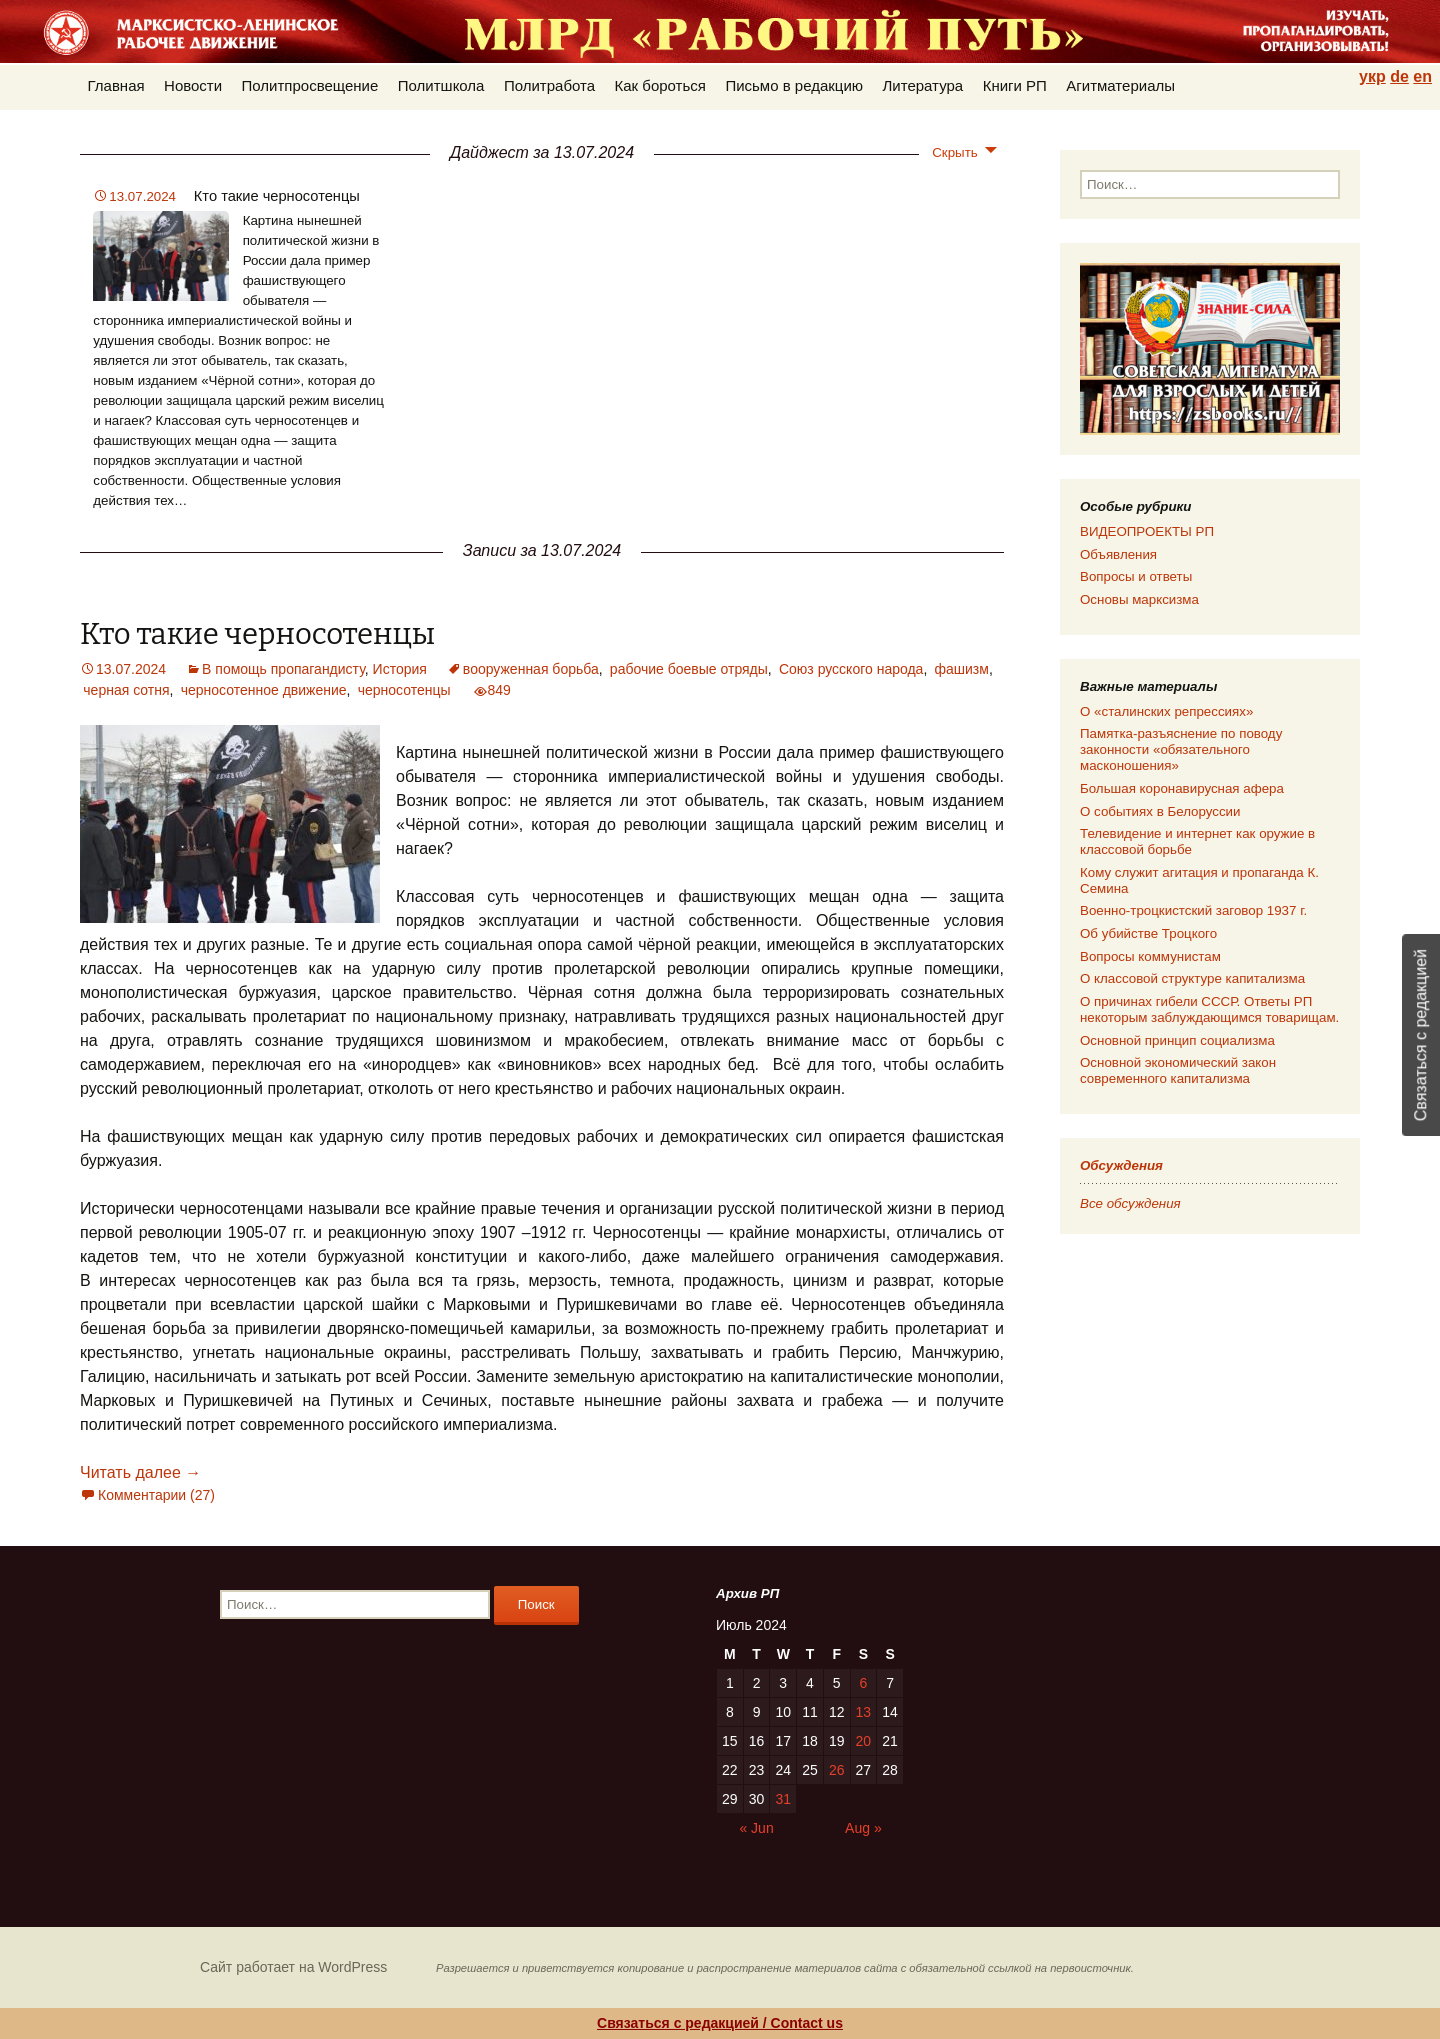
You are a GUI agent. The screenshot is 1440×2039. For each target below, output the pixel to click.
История (400, 669)
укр (1372, 76)
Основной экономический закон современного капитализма (1178, 1070)
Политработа (549, 85)
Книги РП (1015, 85)
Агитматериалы (1120, 85)
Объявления (1118, 554)
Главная (116, 85)
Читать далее (140, 1472)
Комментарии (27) (156, 1495)
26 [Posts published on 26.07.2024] (837, 1770)
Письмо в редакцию (794, 85)
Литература (923, 85)
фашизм (962, 669)
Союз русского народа (851, 669)
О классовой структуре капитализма (1192, 978)
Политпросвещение (310, 85)
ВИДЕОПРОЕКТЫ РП (1147, 531)
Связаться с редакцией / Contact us (720, 2023)
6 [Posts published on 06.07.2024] (863, 1683)
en (1422, 76)
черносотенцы (404, 690)
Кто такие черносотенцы (277, 196)
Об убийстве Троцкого (1148, 933)
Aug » (863, 1828)
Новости (193, 85)
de (1399, 76)
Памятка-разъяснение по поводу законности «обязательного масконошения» (1181, 749)
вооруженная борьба (531, 669)
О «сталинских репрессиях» (1166, 711)
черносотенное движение (264, 690)
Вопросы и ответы (1136, 576)
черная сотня (126, 690)
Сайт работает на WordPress (293, 1967)
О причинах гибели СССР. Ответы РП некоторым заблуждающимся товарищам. (1209, 1009)
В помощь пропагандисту (283, 669)
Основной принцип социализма (1177, 1040)
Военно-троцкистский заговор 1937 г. (1193, 910)
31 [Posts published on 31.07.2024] (783, 1799)
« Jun (756, 1828)
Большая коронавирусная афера (1182, 788)
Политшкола (441, 85)
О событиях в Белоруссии (1160, 811)
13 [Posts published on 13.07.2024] (864, 1712)
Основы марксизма (1139, 599)
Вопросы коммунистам (1150, 956)
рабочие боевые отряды (689, 669)
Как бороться (660, 85)
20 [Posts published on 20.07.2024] (864, 1741)
